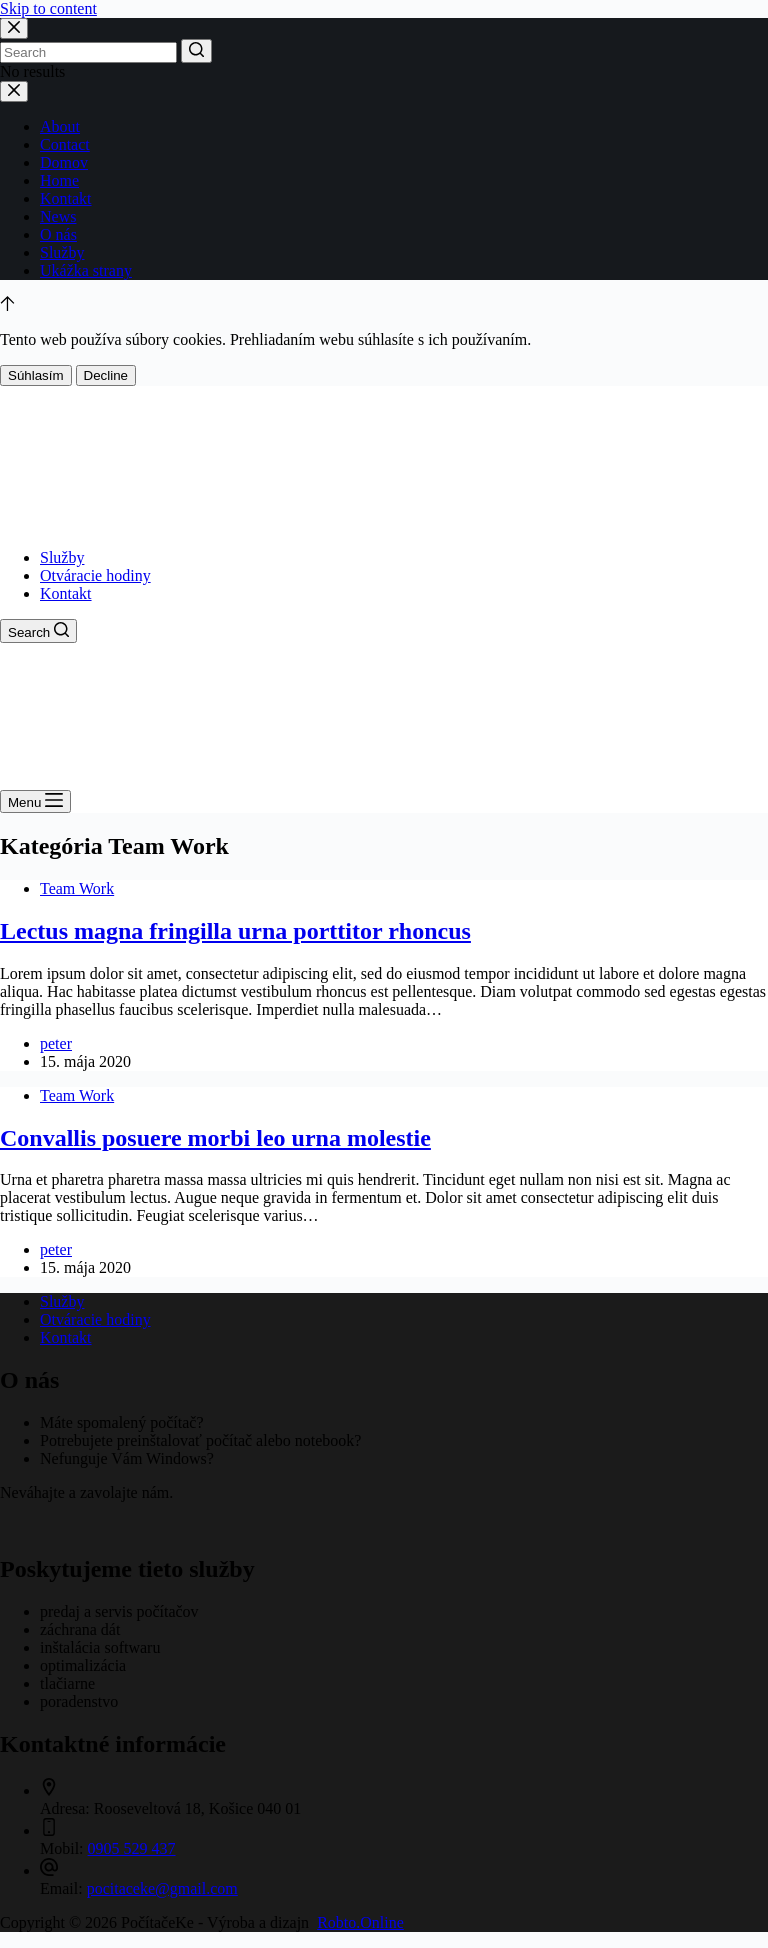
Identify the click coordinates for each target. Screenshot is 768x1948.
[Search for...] (88, 52)
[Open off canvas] (35, 801)
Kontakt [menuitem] (66, 593)
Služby (62, 252)
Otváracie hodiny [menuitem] (95, 575)
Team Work (77, 888)
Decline (106, 375)
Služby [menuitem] (62, 557)
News (58, 216)
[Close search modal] (14, 28)
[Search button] (196, 51)
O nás (58, 234)
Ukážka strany (86, 270)
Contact (65, 144)
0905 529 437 (132, 1848)
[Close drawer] (14, 91)
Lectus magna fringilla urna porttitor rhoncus (235, 931)
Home (59, 180)
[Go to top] (7, 305)
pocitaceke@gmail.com (162, 1888)
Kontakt (66, 198)
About (60, 126)
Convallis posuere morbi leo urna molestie (215, 1138)
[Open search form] (38, 631)
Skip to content (48, 8)
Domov (64, 162)
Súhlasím (36, 375)
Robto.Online (360, 1922)
